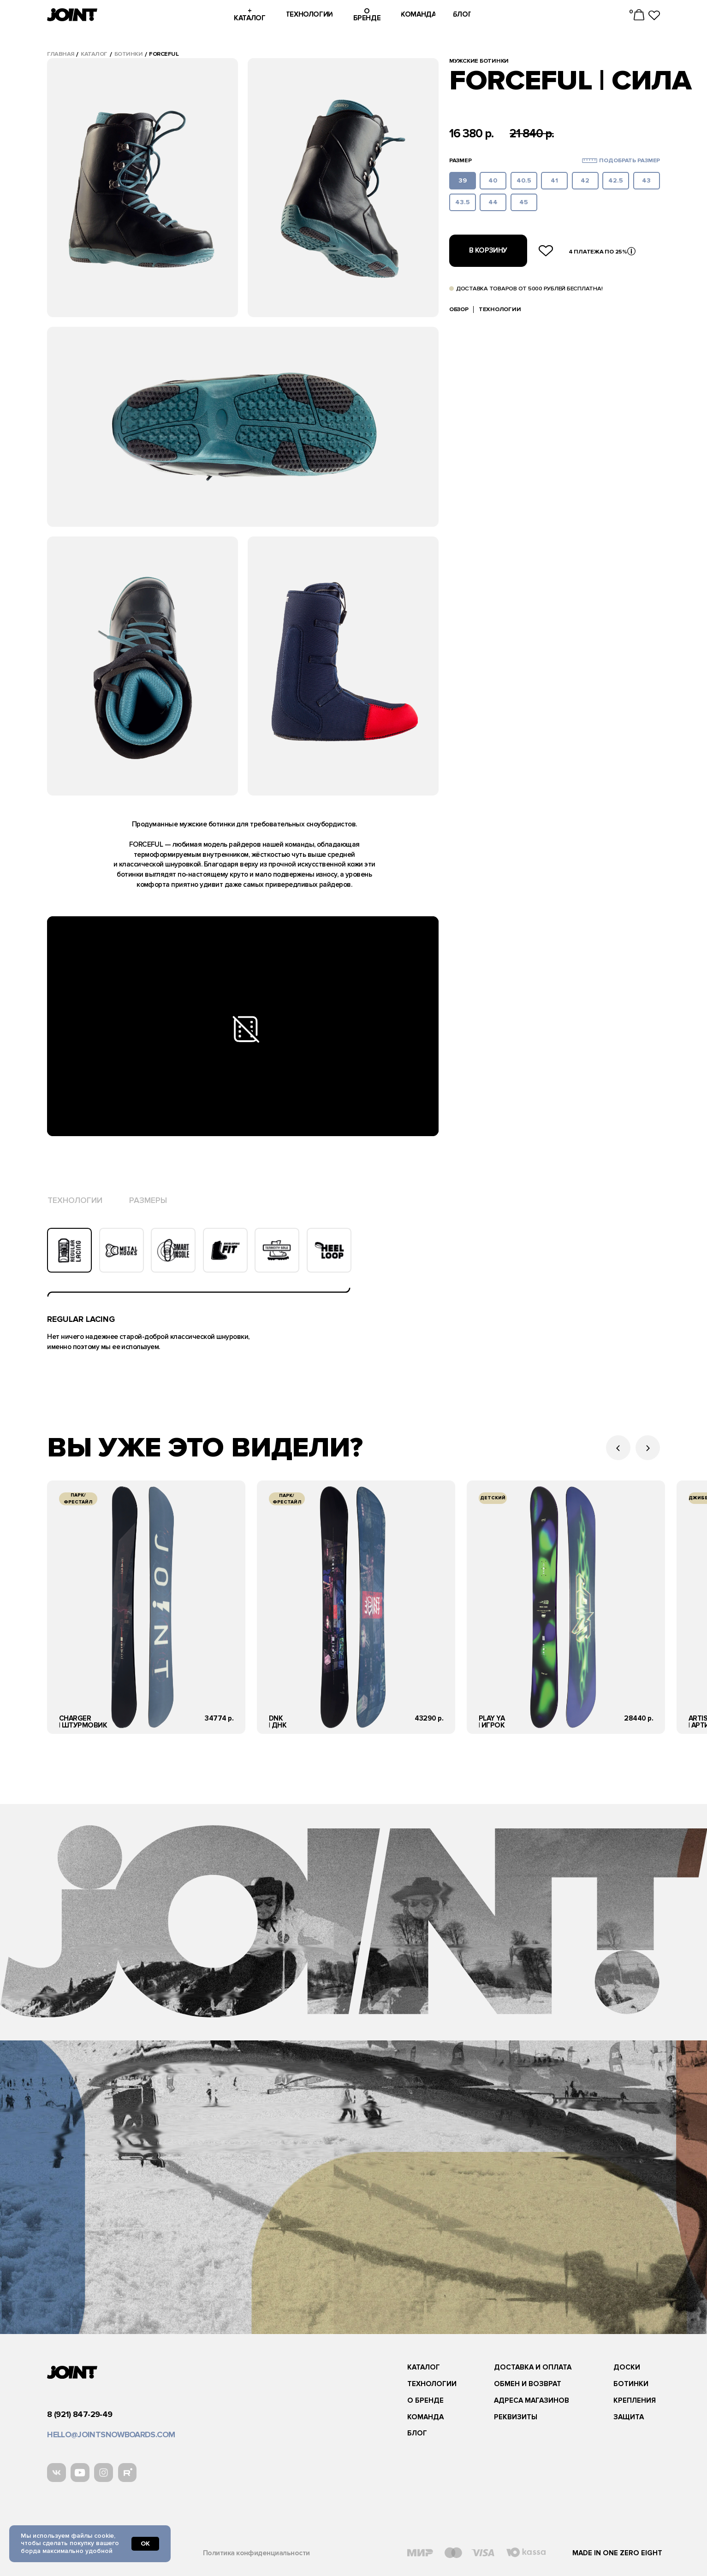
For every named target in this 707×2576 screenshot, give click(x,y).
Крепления (634, 2400)
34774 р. (219, 1718)
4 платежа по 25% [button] (598, 251)
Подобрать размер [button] (629, 160)
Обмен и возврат (527, 2384)
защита (628, 2417)
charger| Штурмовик (83, 1722)
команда (425, 2417)
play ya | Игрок (492, 1722)
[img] (146, 1607)
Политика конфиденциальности (256, 2553)
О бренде (425, 2400)
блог (417, 2433)
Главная (60, 54)
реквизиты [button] (515, 2417)
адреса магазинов (531, 2400)
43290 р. (429, 1718)
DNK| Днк (277, 1722)
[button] (589, 160)
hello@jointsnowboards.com (111, 2435)
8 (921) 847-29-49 (79, 2414)
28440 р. (638, 1718)
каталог (94, 54)
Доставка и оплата (532, 2367)
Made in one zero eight (617, 2553)
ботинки (128, 54)
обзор (459, 309)
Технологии (500, 309)
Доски (626, 2367)
